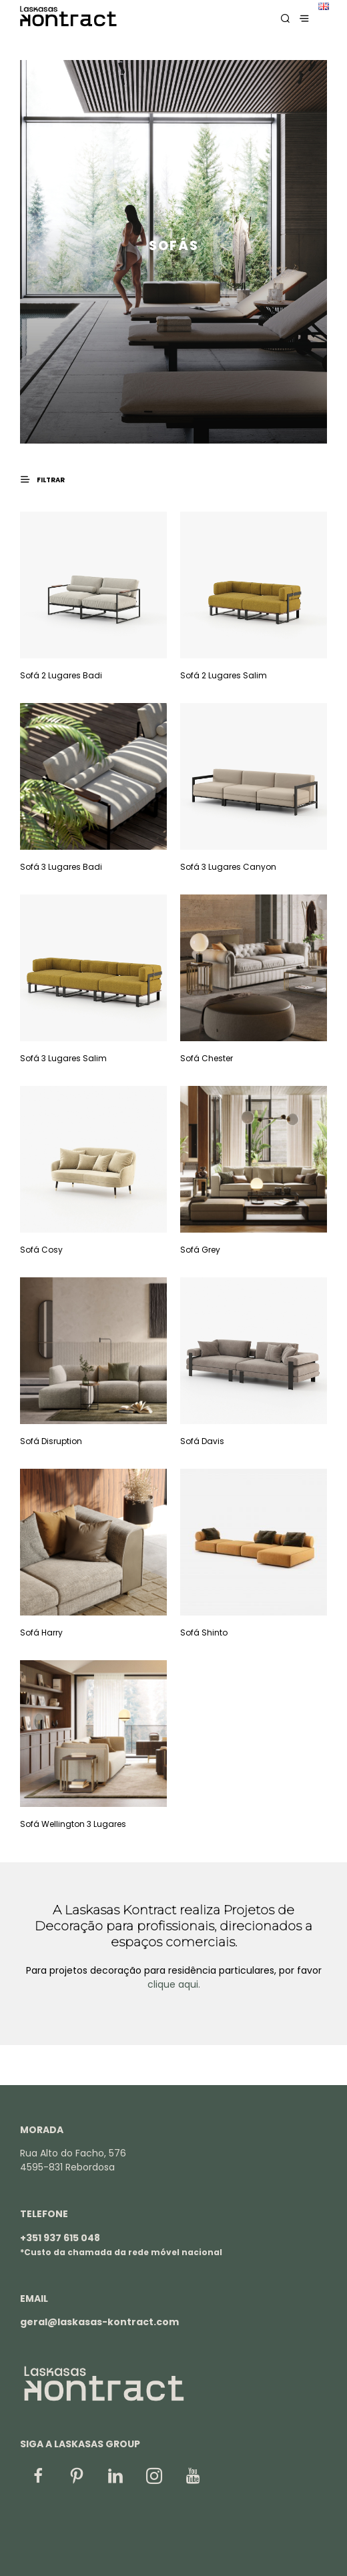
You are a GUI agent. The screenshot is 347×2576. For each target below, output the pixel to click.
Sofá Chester (206, 1058)
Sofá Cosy (41, 1249)
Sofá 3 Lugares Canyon (228, 866)
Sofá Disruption (51, 1441)
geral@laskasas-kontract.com (99, 2322)
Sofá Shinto (204, 1632)
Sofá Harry (41, 1632)
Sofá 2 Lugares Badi (61, 675)
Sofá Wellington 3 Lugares (73, 1824)
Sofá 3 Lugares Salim (63, 1058)
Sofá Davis (202, 1441)
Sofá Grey (200, 1249)
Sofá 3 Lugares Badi (61, 866)
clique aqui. (173, 1984)
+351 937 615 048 (60, 2237)
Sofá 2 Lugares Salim (223, 675)
